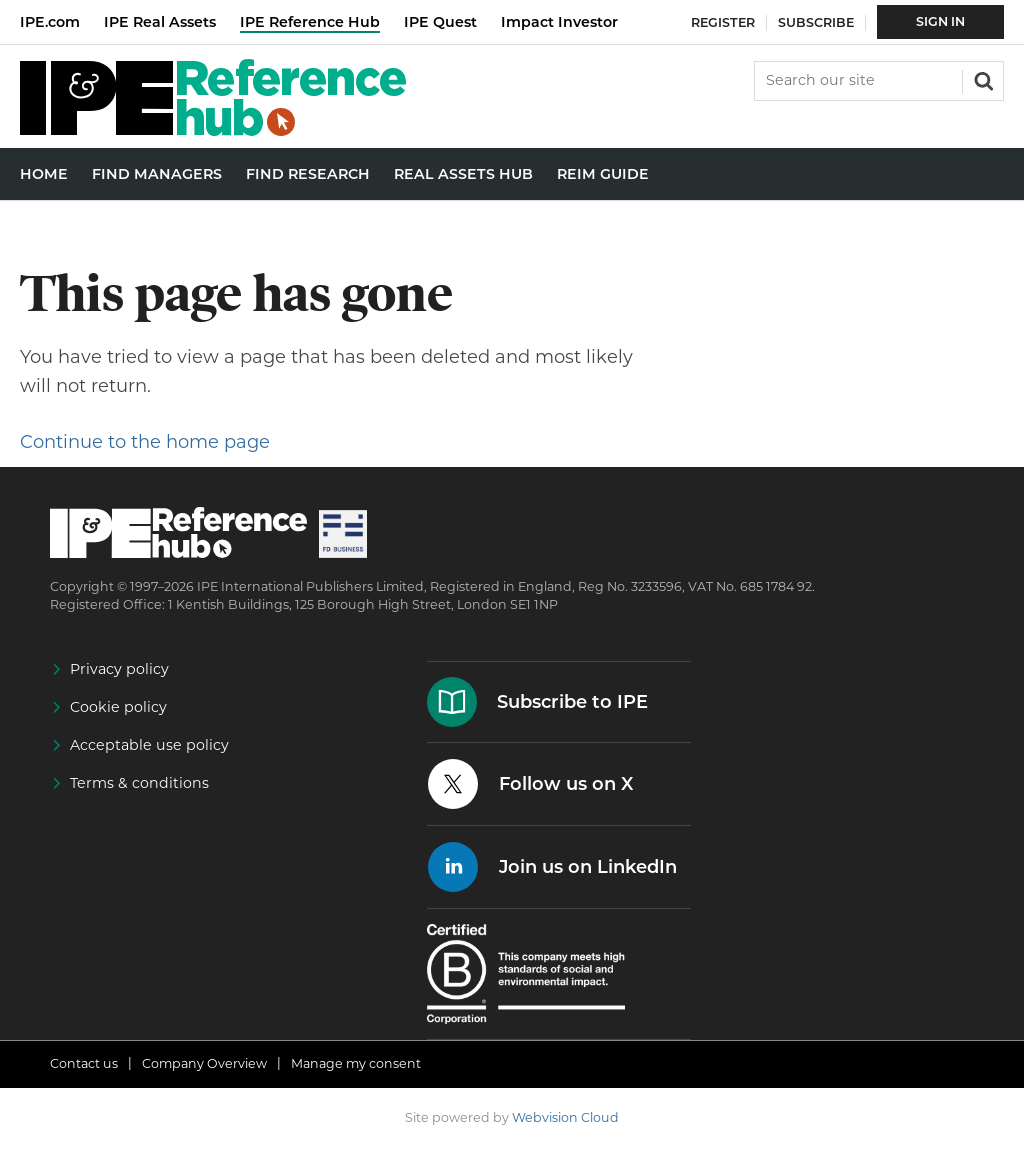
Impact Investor (559, 22)
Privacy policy (119, 669)
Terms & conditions (139, 783)
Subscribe (816, 22)
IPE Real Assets (160, 22)
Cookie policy (118, 707)
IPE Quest (440, 22)
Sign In (940, 21)
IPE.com (50, 22)
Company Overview (204, 1063)
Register (723, 22)
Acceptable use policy (149, 745)
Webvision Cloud (565, 1117)
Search (982, 79)
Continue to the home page (145, 442)
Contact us (84, 1063)
